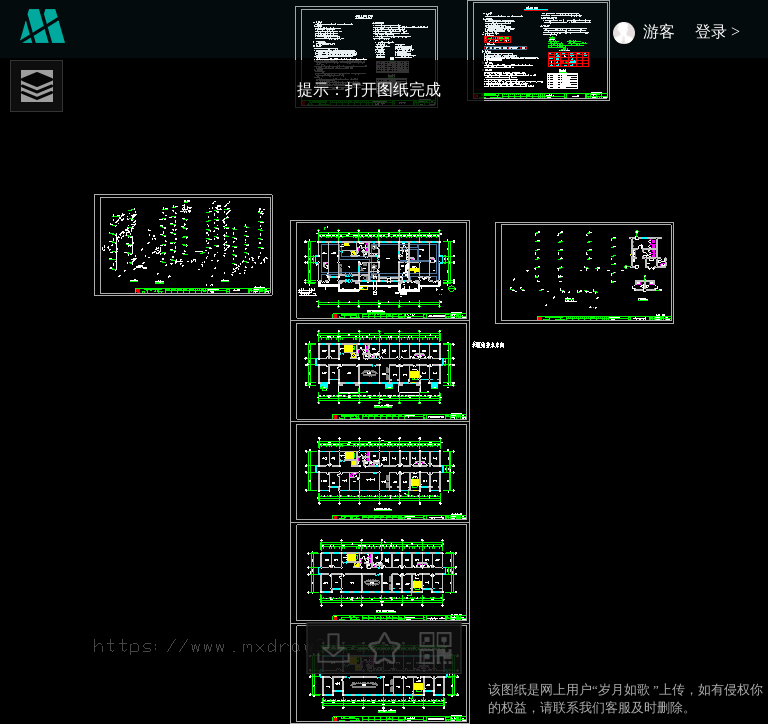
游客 (659, 31)
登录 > (721, 31)
